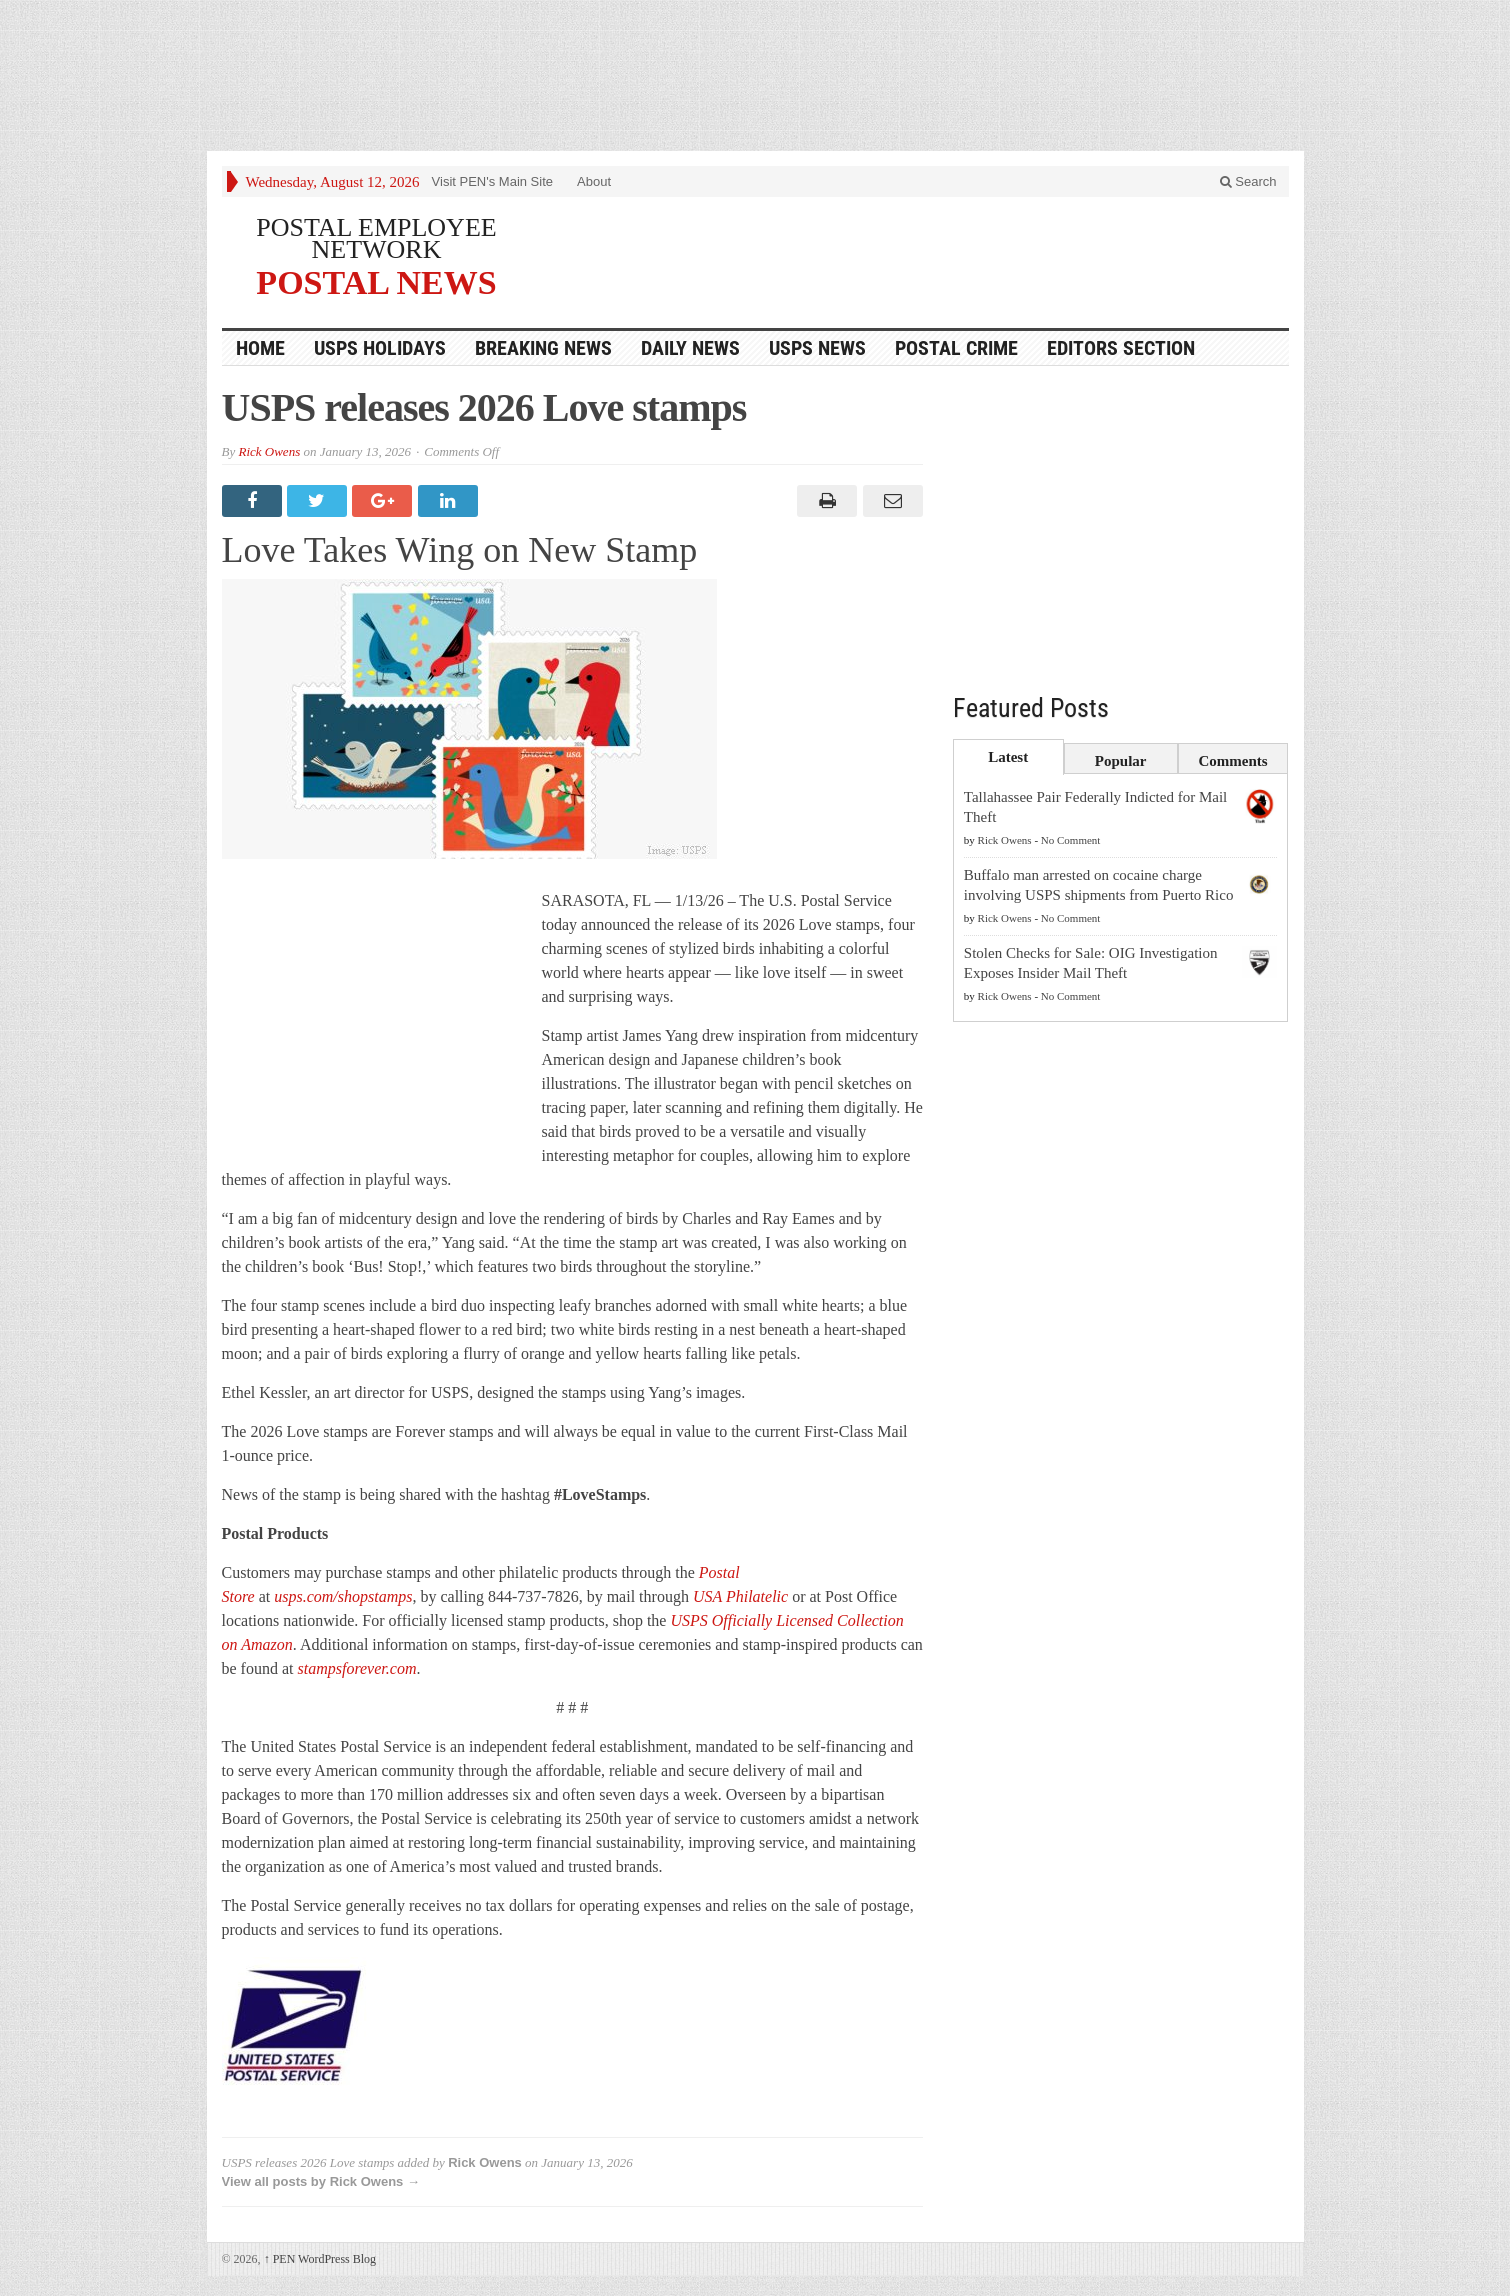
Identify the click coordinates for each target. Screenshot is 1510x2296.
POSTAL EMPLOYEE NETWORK (376, 238)
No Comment (1071, 840)
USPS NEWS (817, 348)
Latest (1008, 757)
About (594, 181)
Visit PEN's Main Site (492, 181)
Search (1248, 181)
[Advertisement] (755, 80)
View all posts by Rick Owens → (321, 2181)
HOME (260, 348)
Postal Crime (956, 348)
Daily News (690, 348)
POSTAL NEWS (376, 282)
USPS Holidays (380, 348)
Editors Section (1121, 348)
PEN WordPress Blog (320, 2259)
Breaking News (543, 348)
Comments (1233, 761)
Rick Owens (269, 451)
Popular (1121, 761)
